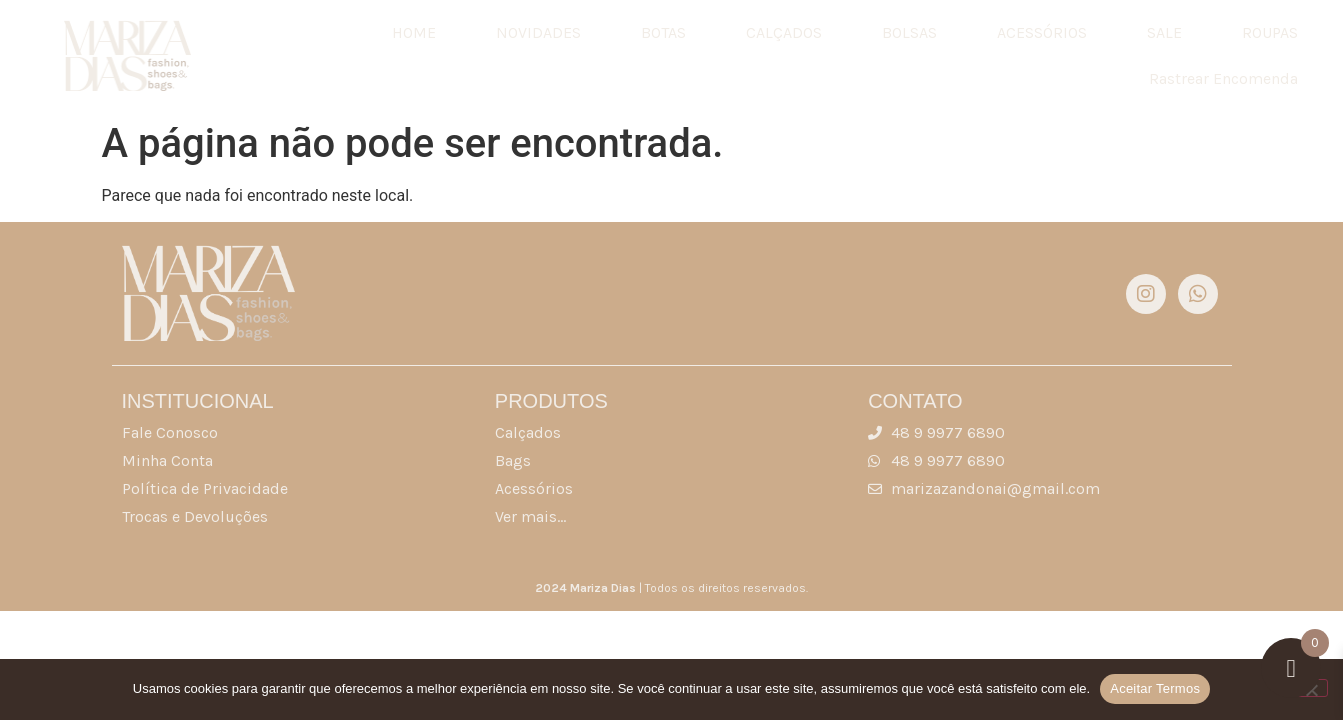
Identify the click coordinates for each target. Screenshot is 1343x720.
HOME (414, 32)
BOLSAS (909, 32)
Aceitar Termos (1155, 688)
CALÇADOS (784, 32)
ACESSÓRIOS (1042, 32)
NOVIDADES (538, 32)
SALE (1164, 32)
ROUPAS (1270, 32)
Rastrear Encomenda (1223, 78)
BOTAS (663, 32)
